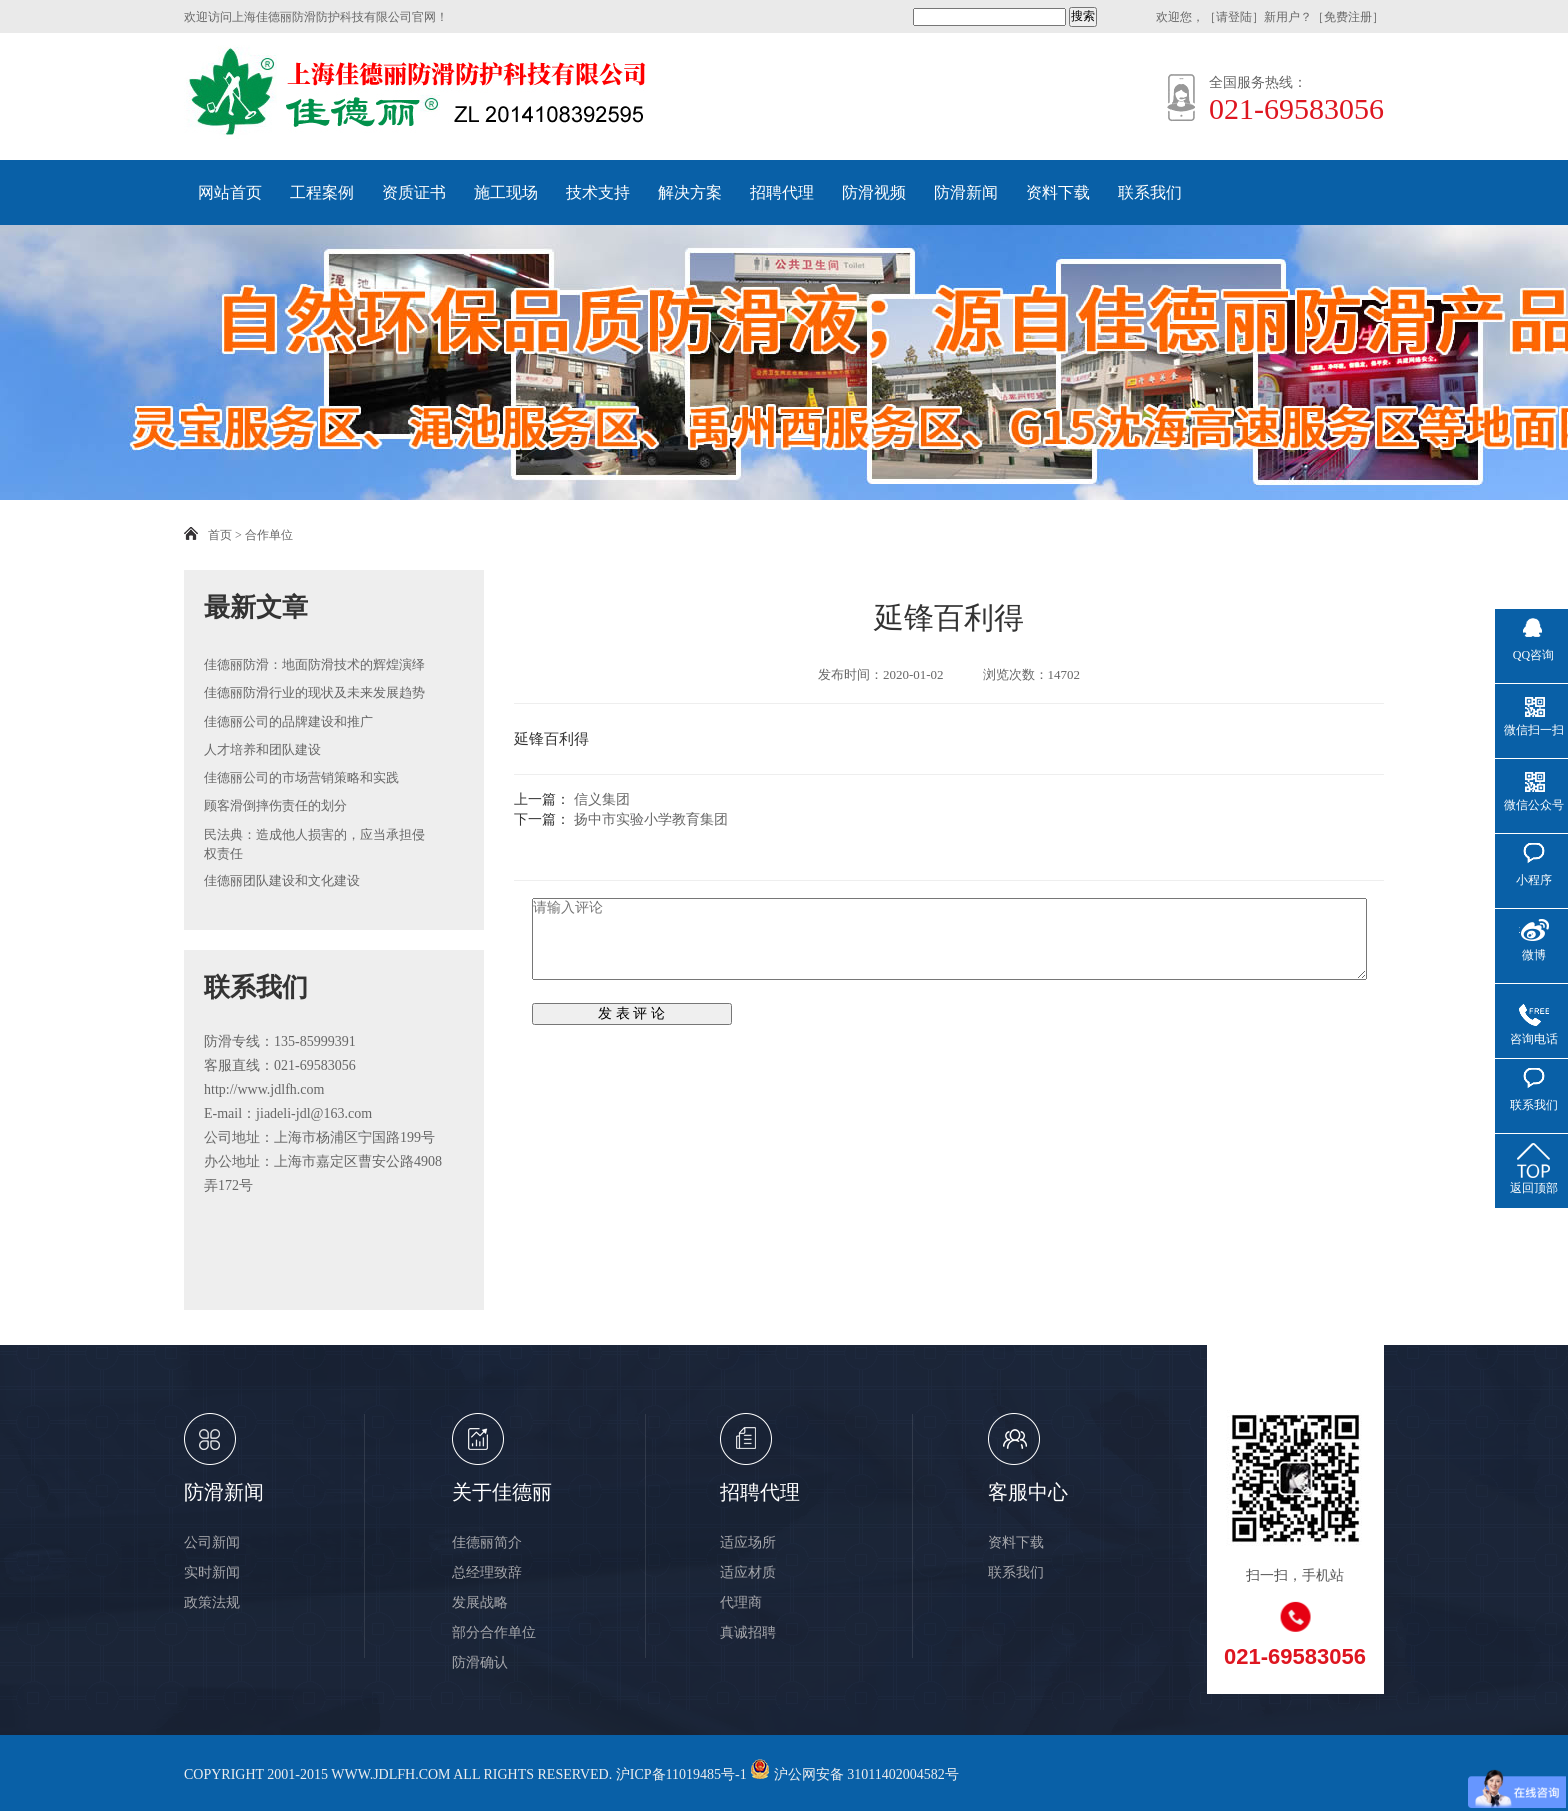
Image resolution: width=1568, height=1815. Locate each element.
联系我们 (1150, 192)
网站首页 (230, 192)
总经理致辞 (487, 1572)
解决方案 (690, 192)
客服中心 (1028, 1492)
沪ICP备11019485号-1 (681, 1774)
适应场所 (748, 1542)
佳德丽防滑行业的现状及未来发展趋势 (314, 692)
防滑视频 (874, 192)
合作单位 (269, 535)
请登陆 (1234, 17)
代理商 (741, 1602)
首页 (220, 535)
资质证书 (414, 192)
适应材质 (748, 1572)
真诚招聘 (748, 1632)
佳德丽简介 (487, 1542)
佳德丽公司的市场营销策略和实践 (301, 777)
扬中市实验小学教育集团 (651, 819)
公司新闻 (212, 1542)
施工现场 (506, 192)
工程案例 (322, 192)
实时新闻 (212, 1572)
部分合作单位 (494, 1632)
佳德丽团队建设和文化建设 (282, 880)
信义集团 (602, 799)
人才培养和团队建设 (262, 749)
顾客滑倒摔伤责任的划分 (275, 805)
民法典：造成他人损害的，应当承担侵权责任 (314, 844)
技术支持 (598, 192)
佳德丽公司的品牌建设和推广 (288, 721)
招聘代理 (782, 192)
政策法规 (212, 1602)
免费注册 (1348, 17)
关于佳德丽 (502, 1492)
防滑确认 (480, 1662)
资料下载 (1058, 192)
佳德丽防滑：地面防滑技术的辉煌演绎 (314, 664)
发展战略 (480, 1602)
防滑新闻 (966, 192)
